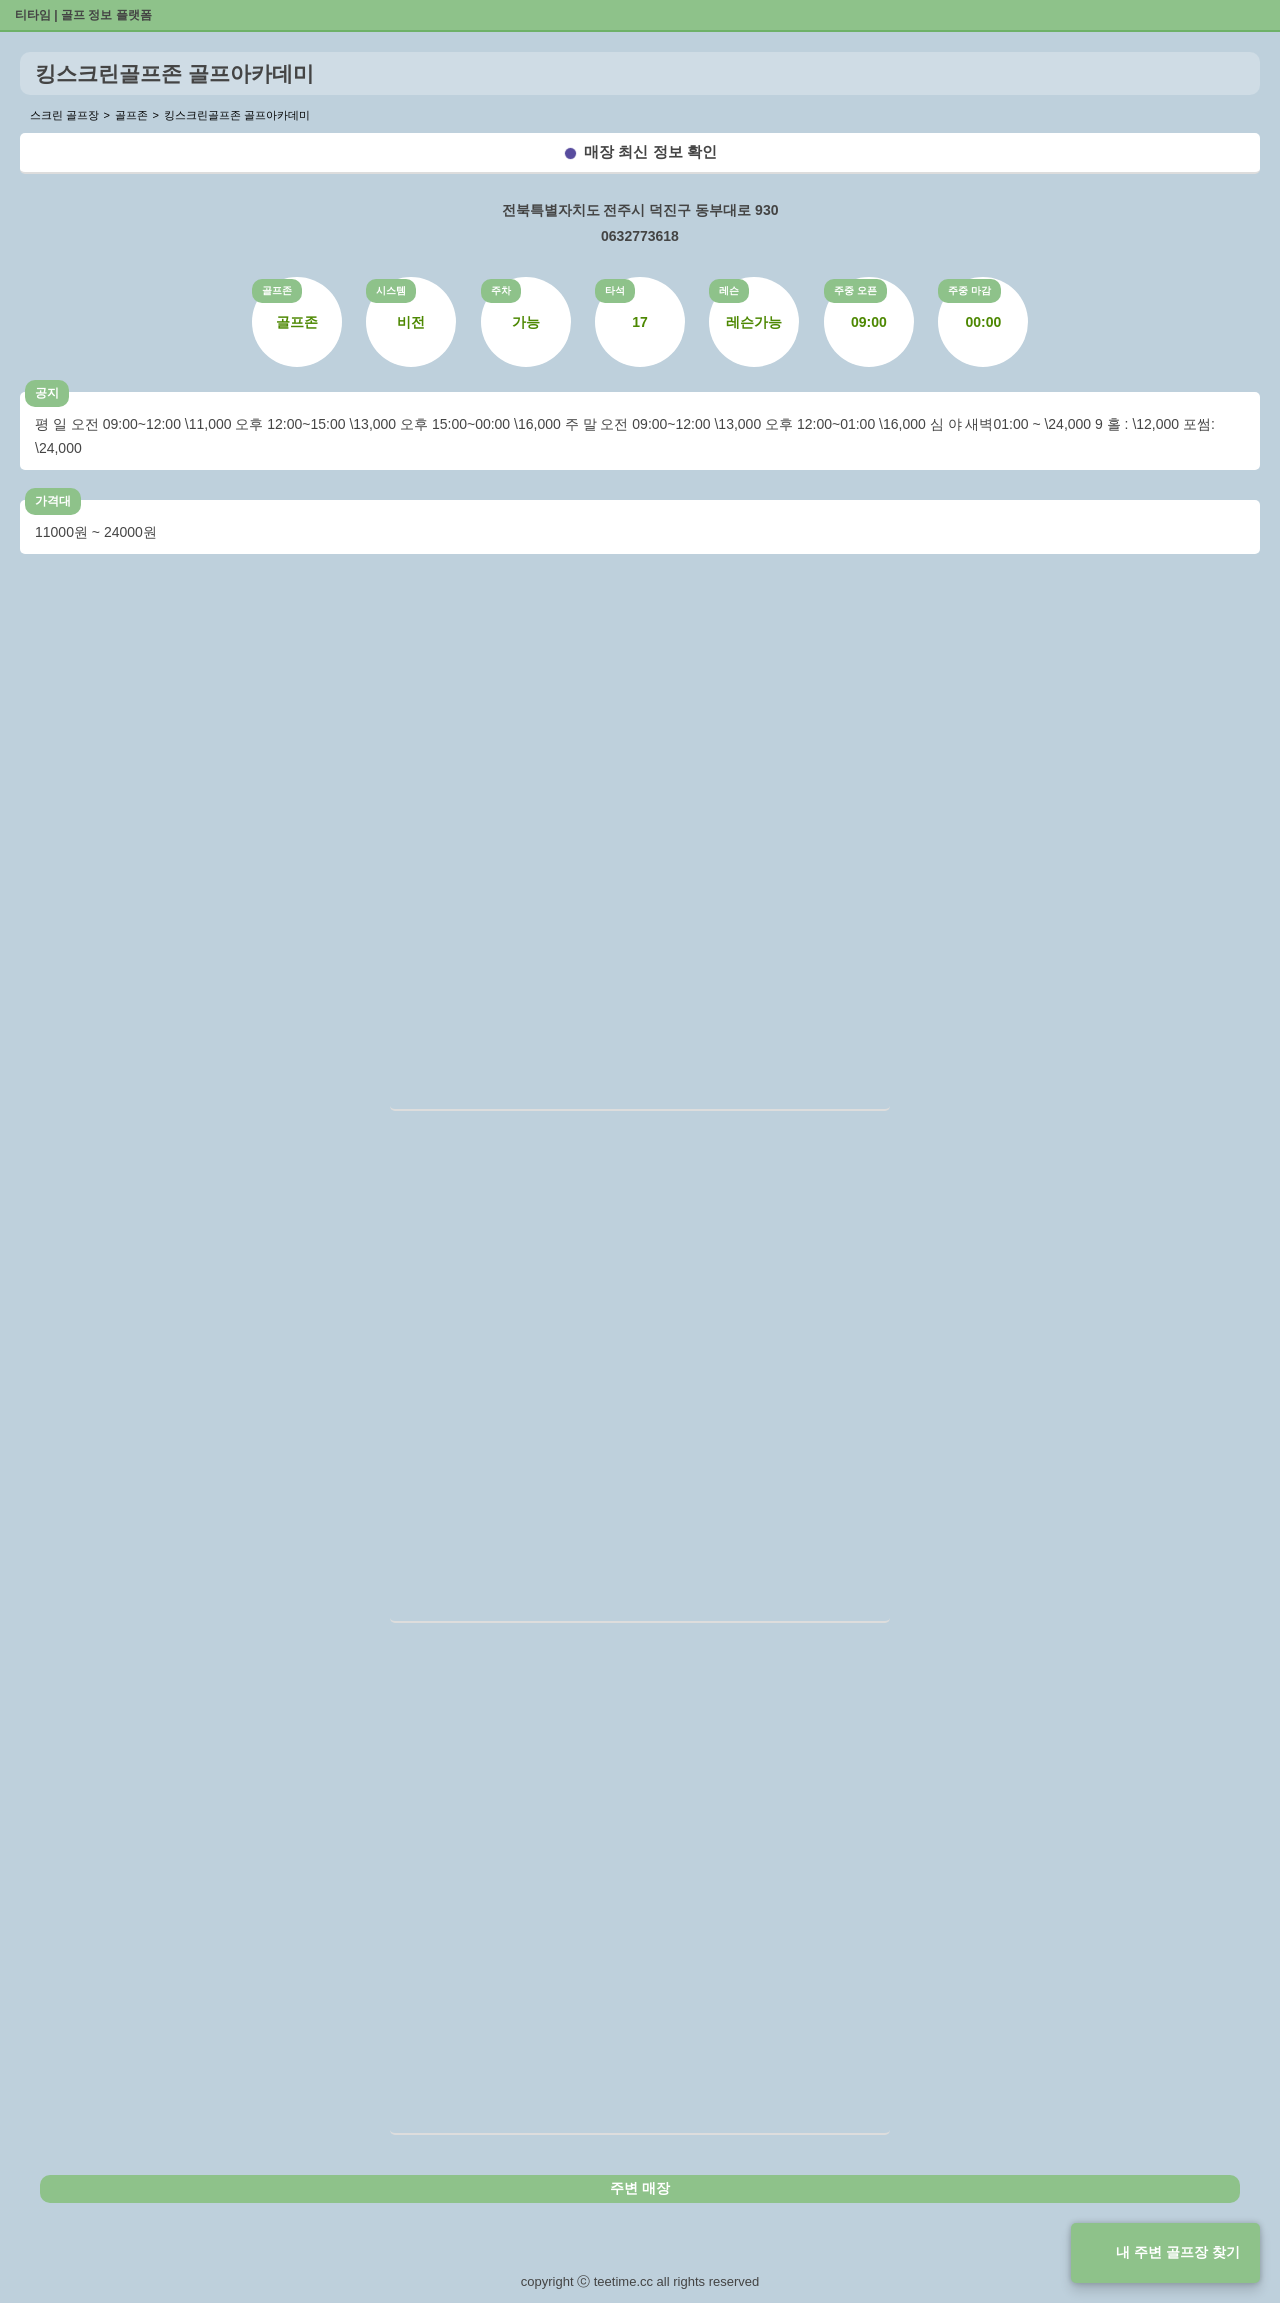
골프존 (277, 290)
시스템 (391, 290)
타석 (615, 290)
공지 (47, 393)
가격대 (53, 501)
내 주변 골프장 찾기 (1178, 2252)
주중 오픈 (855, 290)
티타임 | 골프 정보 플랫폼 (83, 15)
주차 (501, 290)
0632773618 (640, 236)
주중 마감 (969, 290)
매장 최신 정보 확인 (650, 151)
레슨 (729, 290)
